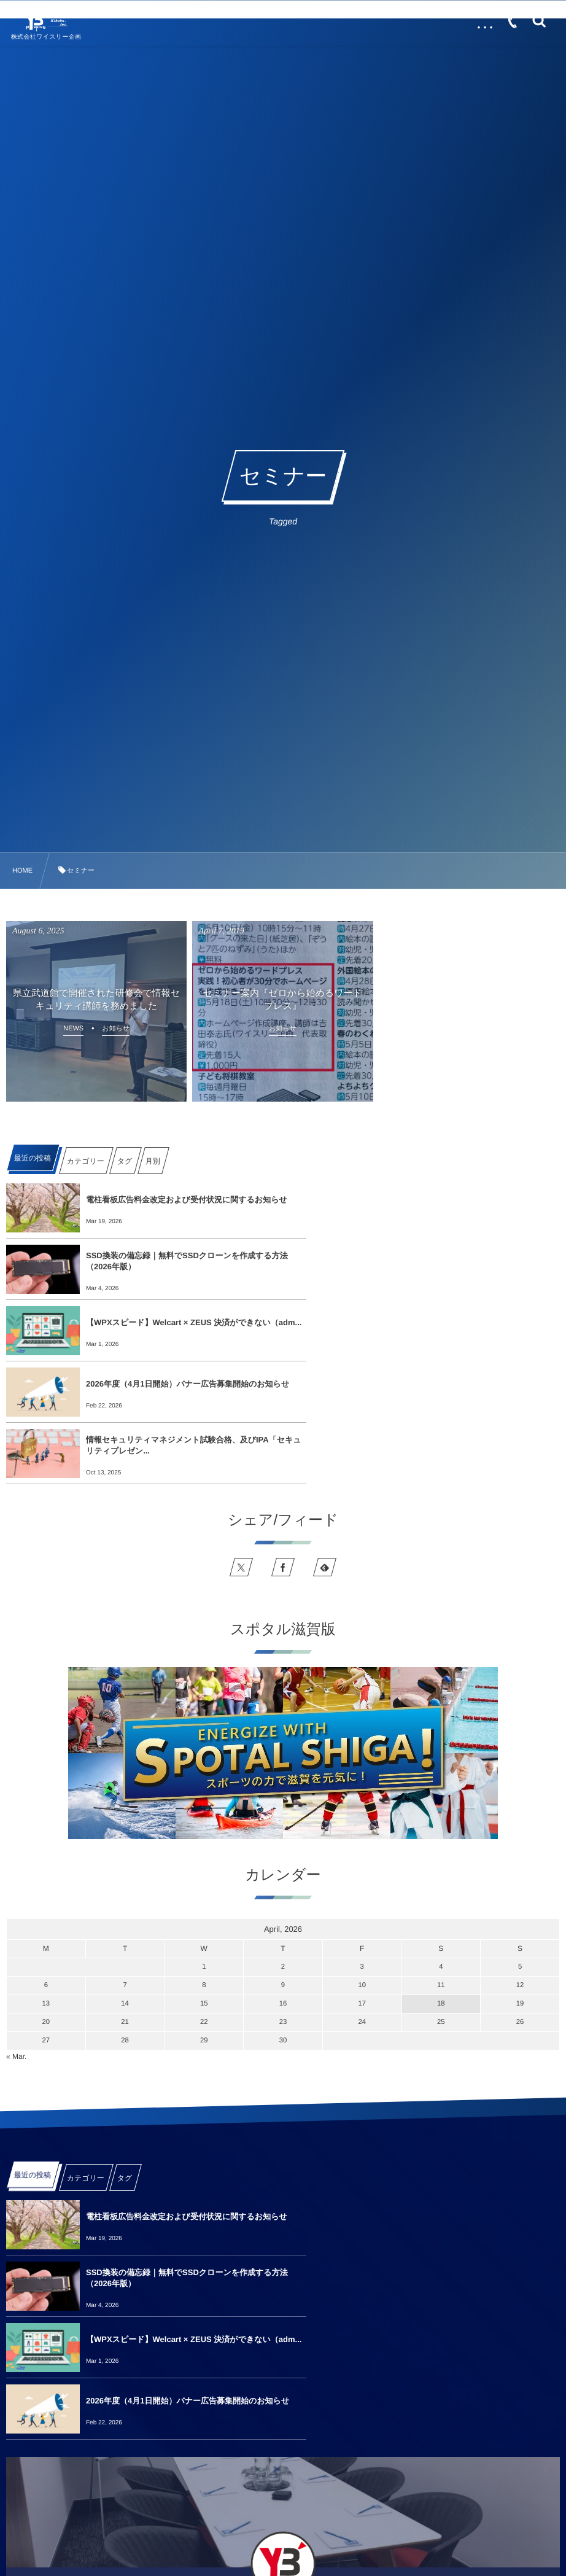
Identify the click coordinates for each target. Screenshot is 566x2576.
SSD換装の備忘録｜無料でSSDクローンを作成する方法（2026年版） (460, 1199)
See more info (283, 2425)
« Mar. (16, 1933)
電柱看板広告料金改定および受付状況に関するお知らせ (182, 1199)
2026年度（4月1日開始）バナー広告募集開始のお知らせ (460, 1261)
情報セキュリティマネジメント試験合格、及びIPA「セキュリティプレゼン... (177, 1322)
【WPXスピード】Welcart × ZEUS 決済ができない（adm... (178, 1261)
